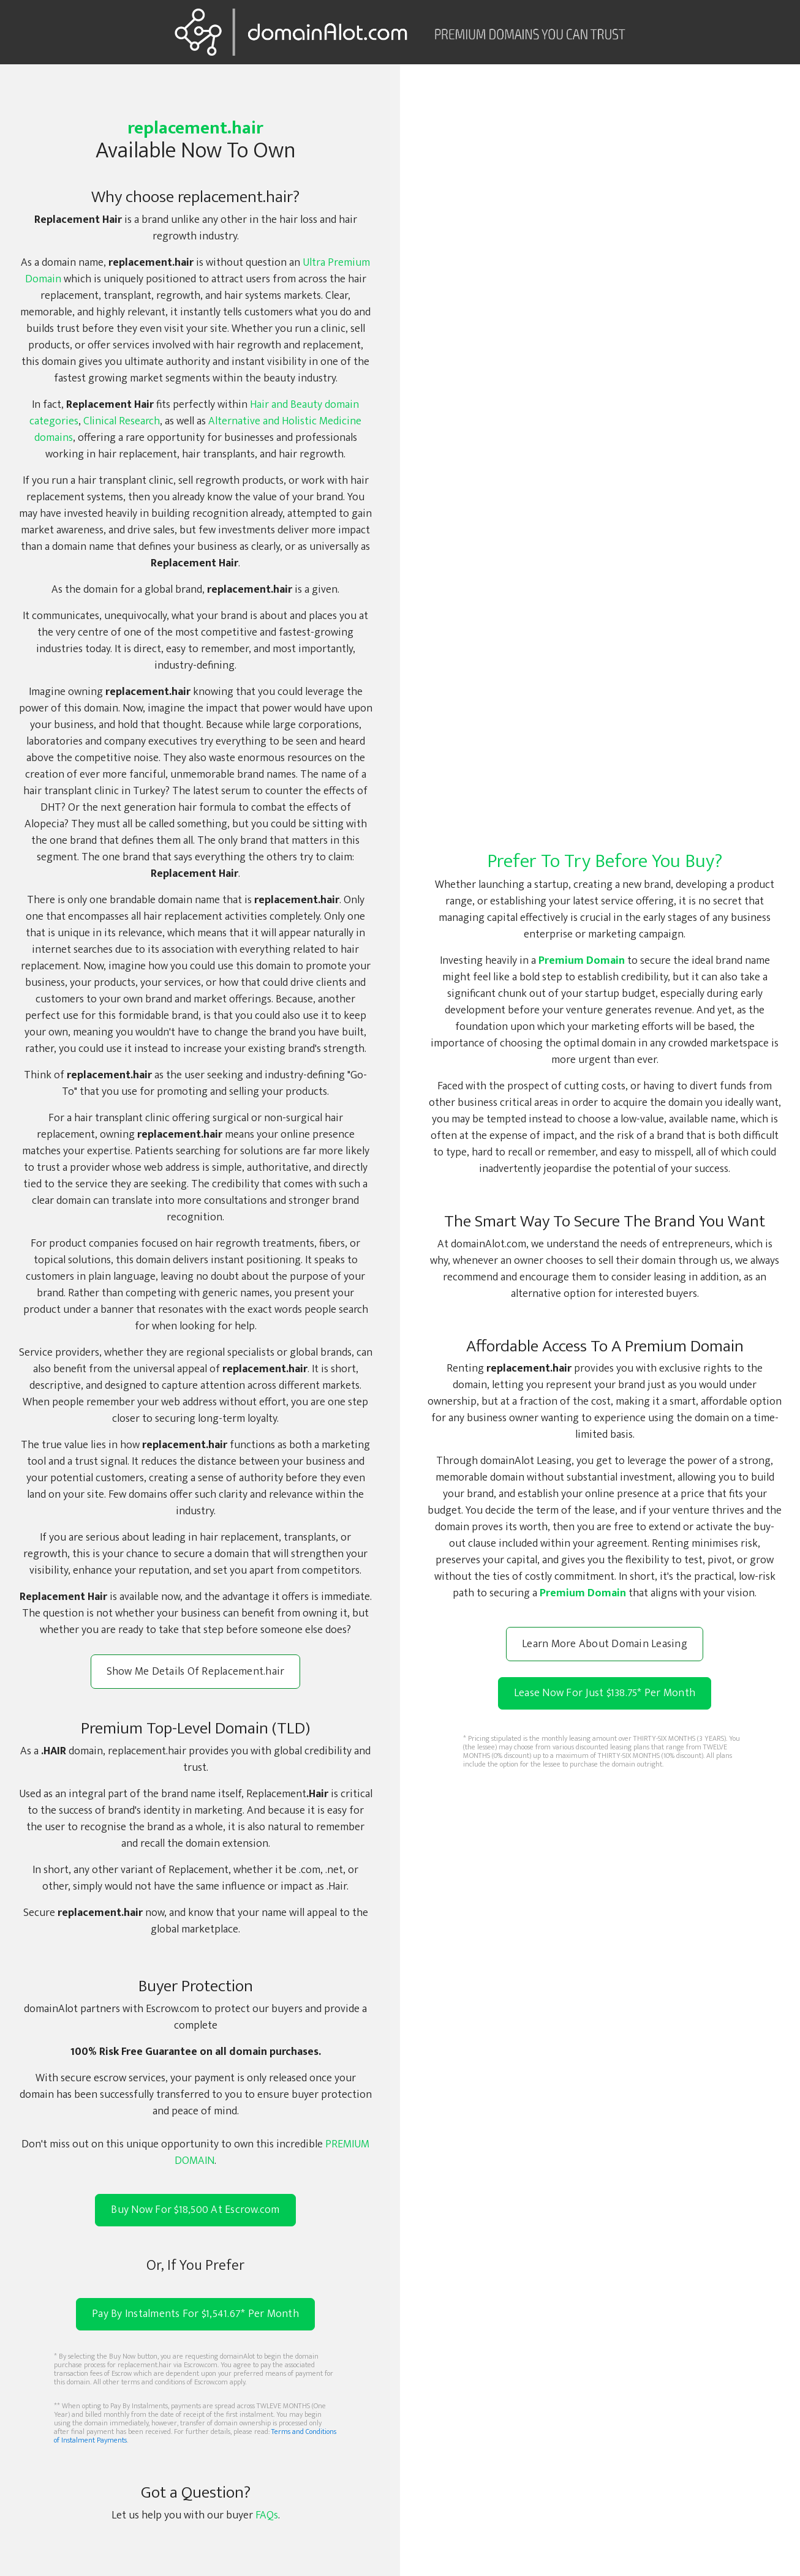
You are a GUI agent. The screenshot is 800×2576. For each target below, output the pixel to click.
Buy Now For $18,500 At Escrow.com (195, 2210)
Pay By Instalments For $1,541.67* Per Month (195, 2314)
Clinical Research (121, 421)
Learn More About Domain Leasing (604, 1644)
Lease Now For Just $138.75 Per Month (604, 1693)
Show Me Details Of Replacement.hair (196, 1671)
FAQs (266, 2515)
